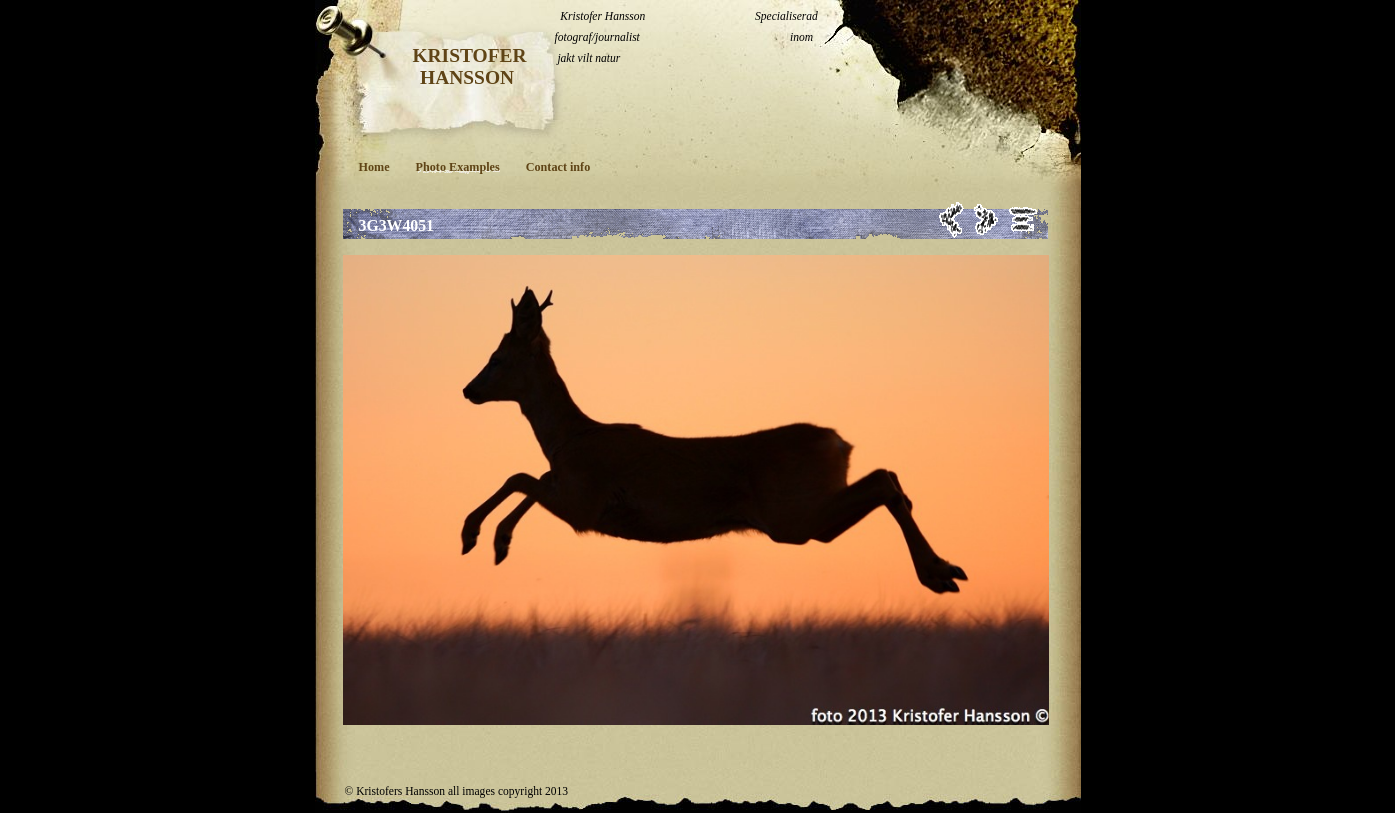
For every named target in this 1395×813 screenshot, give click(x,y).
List (1023, 219)
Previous (951, 219)
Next (986, 219)
